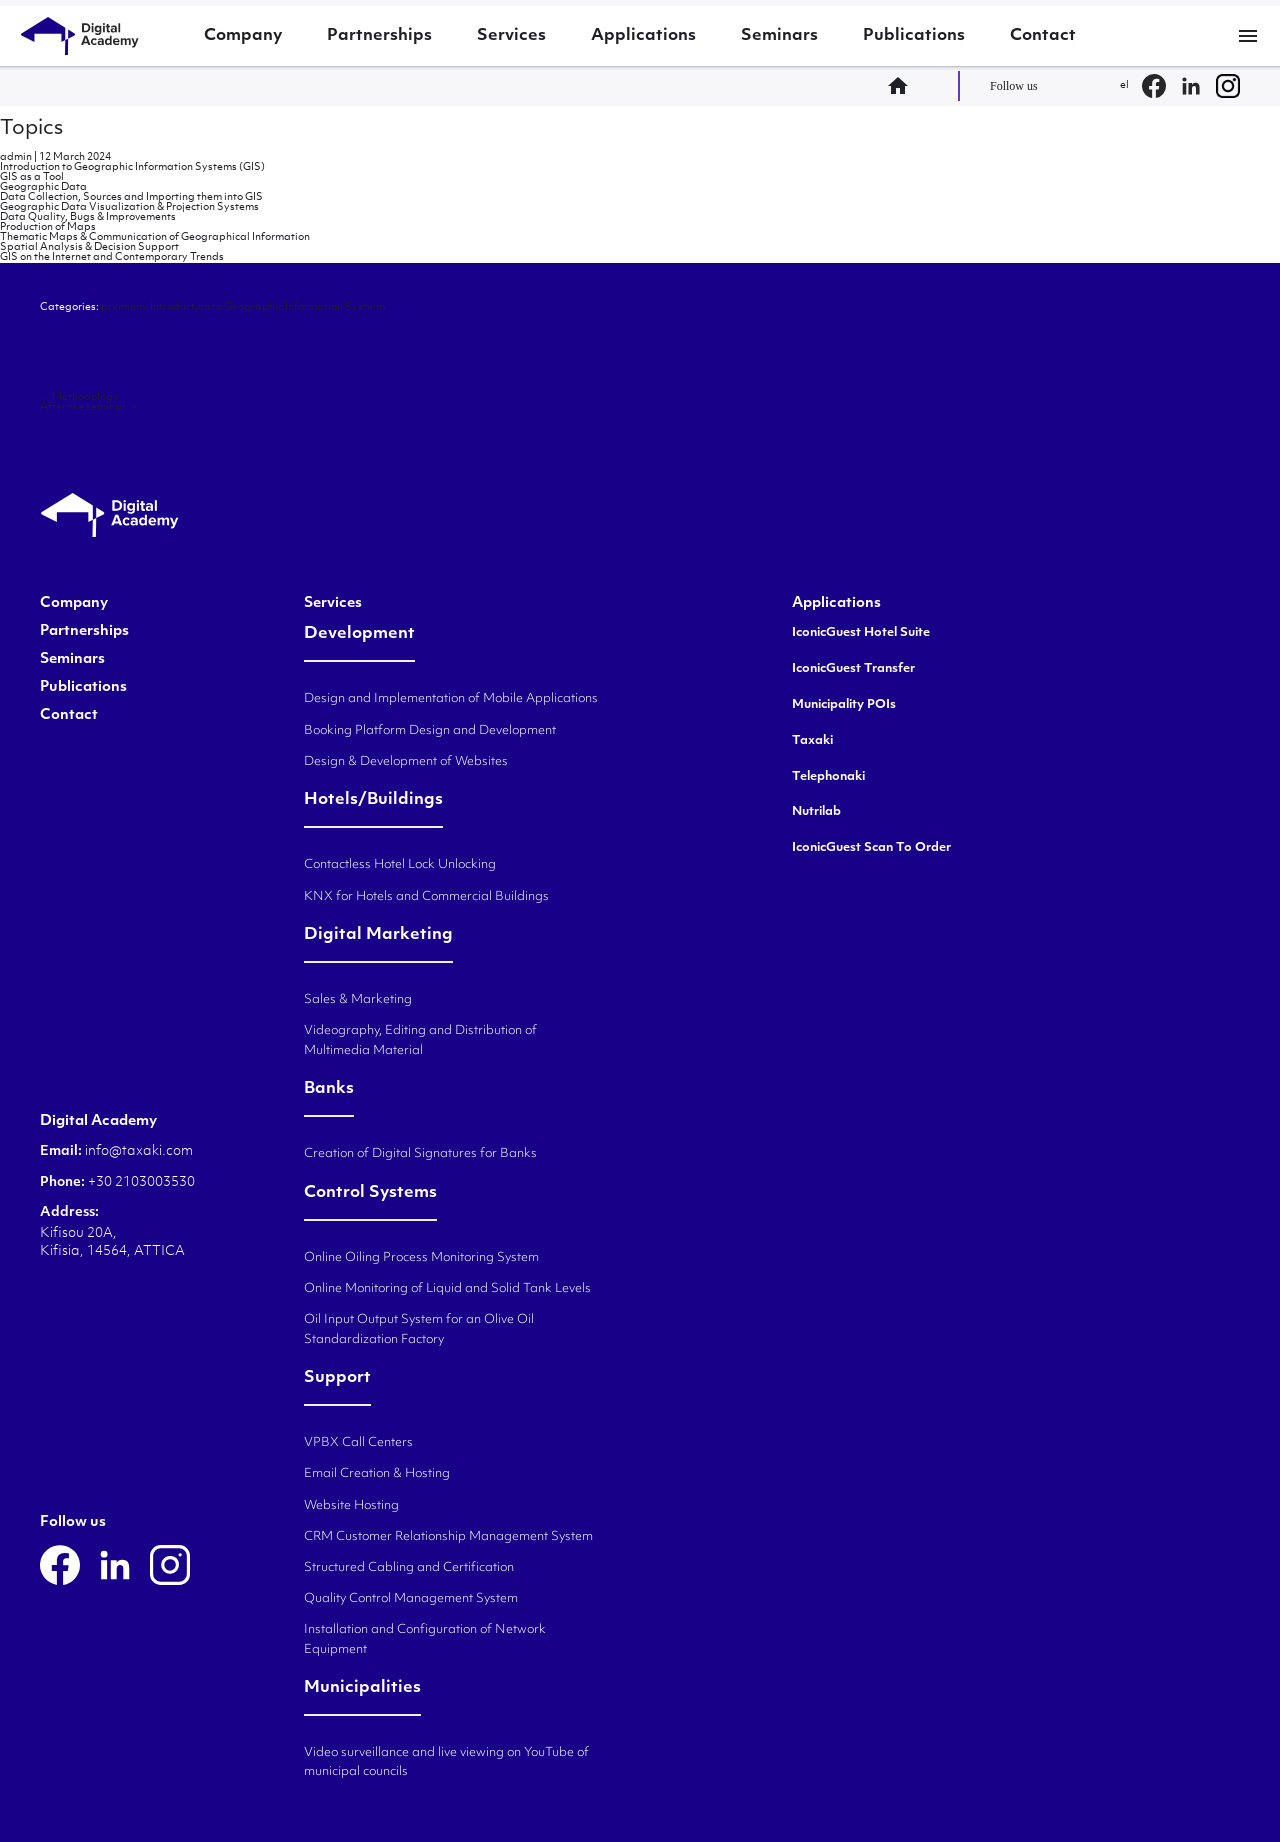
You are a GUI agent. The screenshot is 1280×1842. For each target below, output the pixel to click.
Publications (914, 36)
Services (511, 36)
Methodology (79, 397)
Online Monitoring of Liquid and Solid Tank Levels (447, 1289)
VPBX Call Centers (358, 1443)
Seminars (779, 36)
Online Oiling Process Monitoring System (421, 1258)
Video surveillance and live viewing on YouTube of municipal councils (446, 1762)
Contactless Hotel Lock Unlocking (400, 865)
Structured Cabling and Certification (409, 1568)
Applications (643, 36)
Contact (1043, 36)
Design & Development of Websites (406, 762)
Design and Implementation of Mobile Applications (451, 699)
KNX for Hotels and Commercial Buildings (426, 897)
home (904, 86)
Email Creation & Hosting (377, 1474)
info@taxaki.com (139, 1151)
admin (16, 157)
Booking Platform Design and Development (430, 731)
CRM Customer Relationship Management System (448, 1537)
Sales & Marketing (358, 1000)
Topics (31, 129)
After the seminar (89, 407)
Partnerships (379, 36)
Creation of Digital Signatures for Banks (420, 1154)
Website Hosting (351, 1506)
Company (243, 36)
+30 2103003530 (140, 1182)
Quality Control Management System (411, 1599)
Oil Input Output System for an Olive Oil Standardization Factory (419, 1329)
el (1124, 85)
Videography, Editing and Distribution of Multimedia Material (420, 1040)
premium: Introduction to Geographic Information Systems (244, 307)
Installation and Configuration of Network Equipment (425, 1639)
